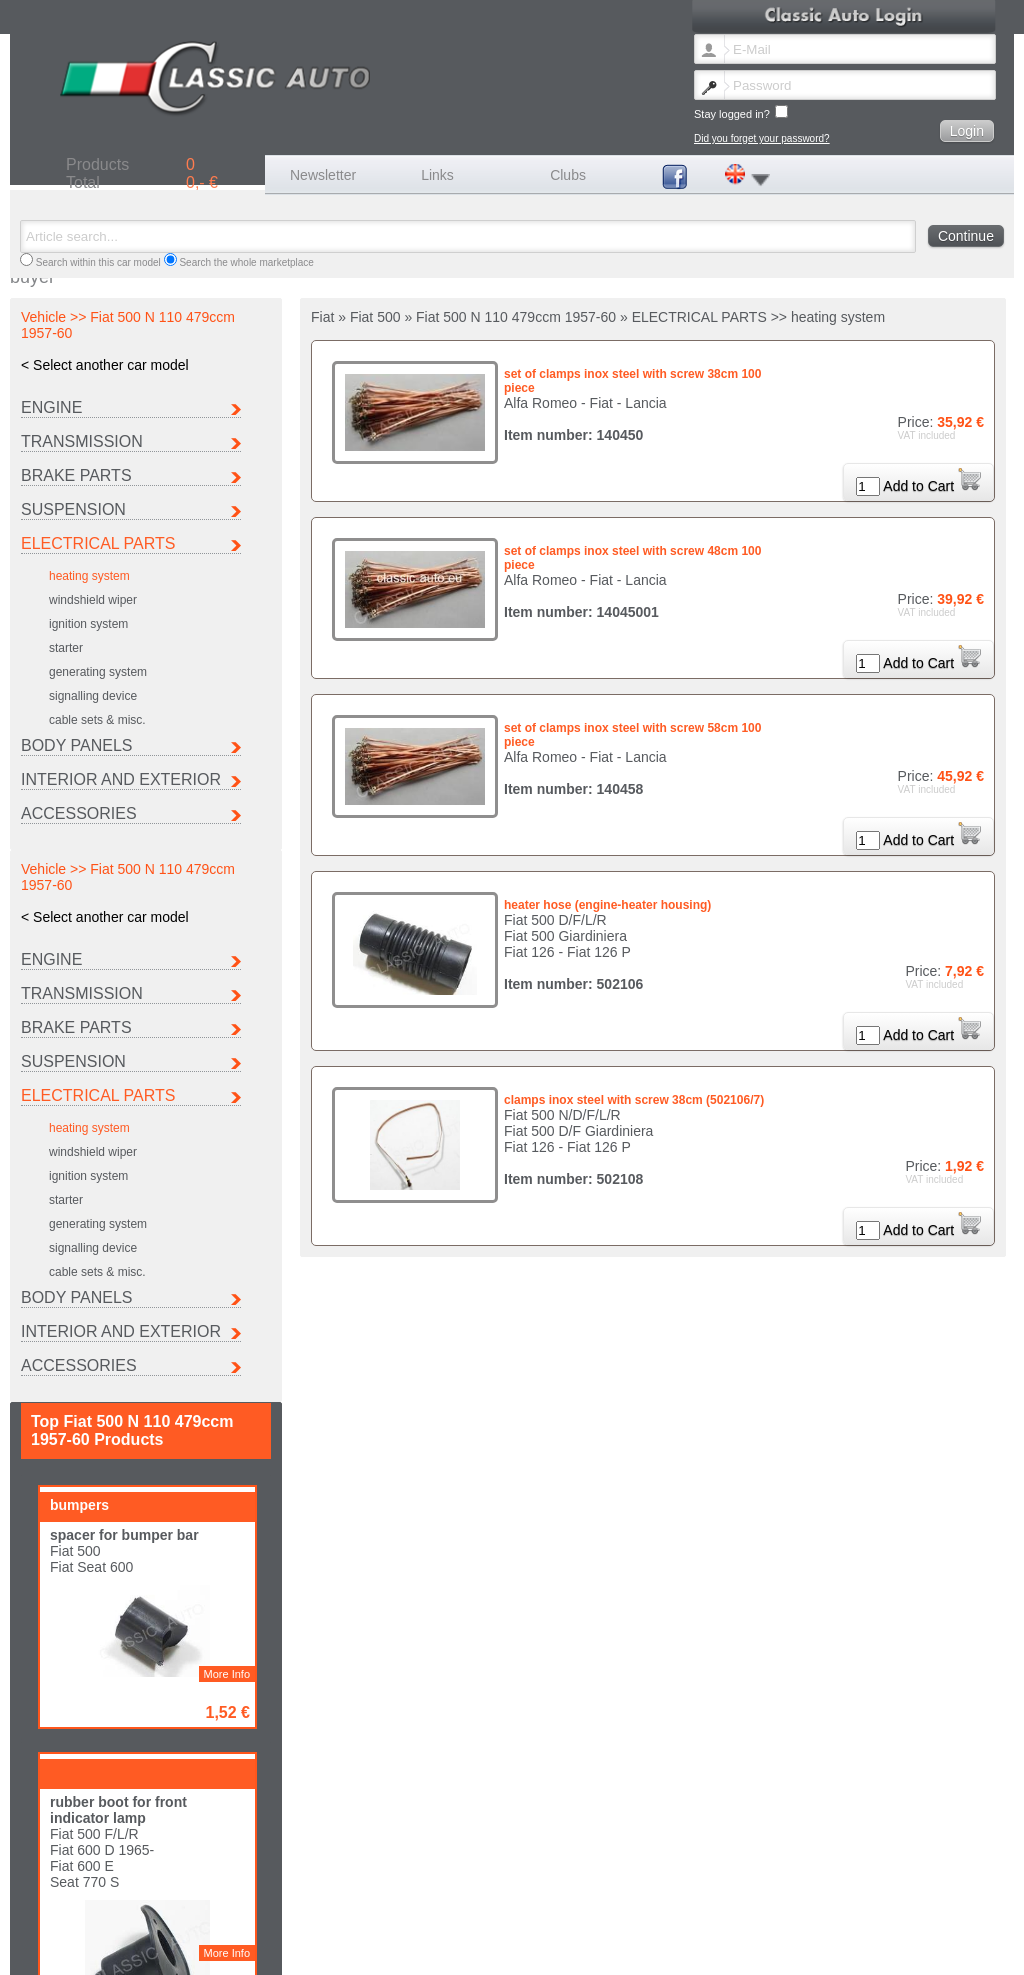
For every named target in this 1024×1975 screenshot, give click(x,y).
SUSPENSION (73, 509)
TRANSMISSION (82, 441)
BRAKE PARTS (76, 475)
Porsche (48, 1917)
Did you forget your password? (762, 138)
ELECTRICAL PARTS (98, 543)
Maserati (699, 1906)
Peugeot (828, 1906)
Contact (262, 1948)
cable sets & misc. (97, 720)
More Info (227, 1122)
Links (437, 175)
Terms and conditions (453, 1948)
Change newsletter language (93, 1948)
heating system (89, 576)
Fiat (298, 1906)
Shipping (375, 1948)
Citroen (176, 1906)
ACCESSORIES (79, 813)
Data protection (546, 1948)
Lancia (564, 1906)
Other (302, 1917)
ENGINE (51, 407)
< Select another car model (105, 365)
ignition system (88, 624)
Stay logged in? (741, 112)
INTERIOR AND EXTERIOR (121, 779)
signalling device (93, 696)
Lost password (201, 1948)
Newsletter (323, 175)
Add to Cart (932, 486)
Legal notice (318, 1948)
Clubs (568, 175)
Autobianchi (56, 1906)
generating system (98, 672)
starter (66, 648)
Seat (170, 1917)
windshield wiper (93, 600)
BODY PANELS (76, 745)
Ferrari (434, 1906)
